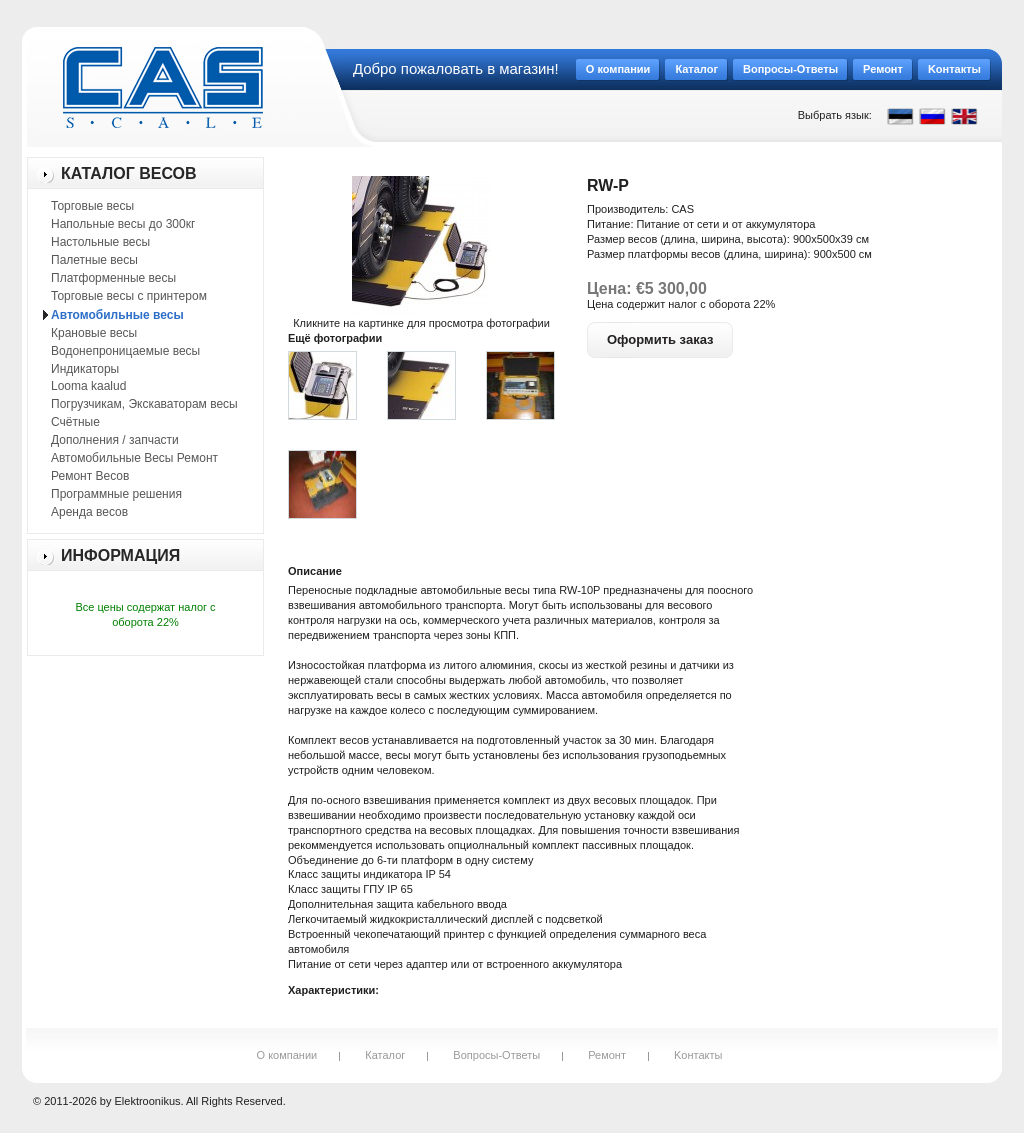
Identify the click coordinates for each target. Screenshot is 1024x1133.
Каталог (385, 1055)
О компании (287, 1055)
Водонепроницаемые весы (125, 351)
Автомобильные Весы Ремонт (134, 458)
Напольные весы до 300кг (123, 224)
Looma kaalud (88, 386)
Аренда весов (89, 512)
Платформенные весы (113, 278)
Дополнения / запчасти (115, 440)
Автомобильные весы (117, 315)
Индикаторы (85, 369)
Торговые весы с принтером (129, 296)
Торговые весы (92, 206)
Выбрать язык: (835, 115)
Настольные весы (100, 242)
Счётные (75, 422)
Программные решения (116, 494)
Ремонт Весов (90, 476)
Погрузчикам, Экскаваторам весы (144, 404)
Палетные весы (94, 260)
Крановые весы (94, 333)
